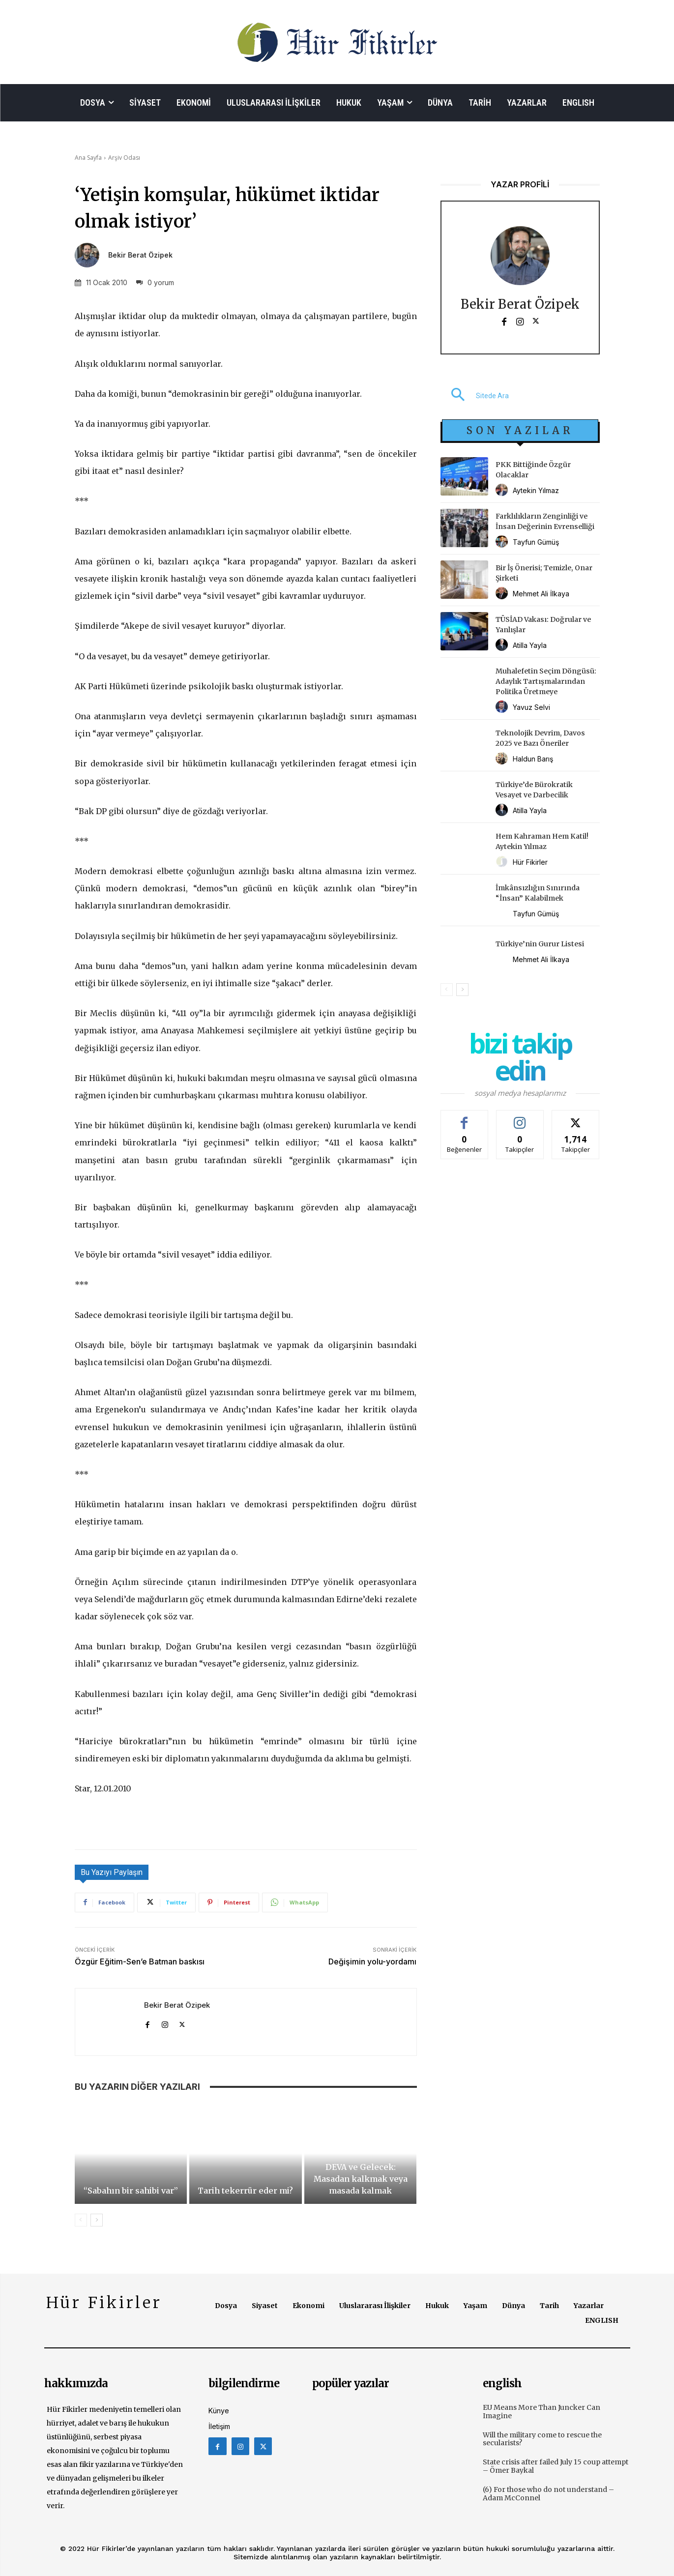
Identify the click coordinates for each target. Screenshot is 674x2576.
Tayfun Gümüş (536, 542)
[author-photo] (503, 490)
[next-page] (96, 2220)
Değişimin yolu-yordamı (372, 1961)
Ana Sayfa (88, 157)
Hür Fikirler (530, 862)
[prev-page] (81, 2220)
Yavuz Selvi (531, 707)
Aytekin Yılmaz (536, 490)
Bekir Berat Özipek (140, 255)
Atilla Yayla (530, 645)
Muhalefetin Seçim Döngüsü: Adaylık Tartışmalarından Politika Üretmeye (546, 681)
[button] (474, 395)
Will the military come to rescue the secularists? (542, 2439)
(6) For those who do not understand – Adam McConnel (548, 2493)
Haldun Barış (533, 759)
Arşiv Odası (124, 157)
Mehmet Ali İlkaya (541, 593)
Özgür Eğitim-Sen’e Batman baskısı (140, 1961)
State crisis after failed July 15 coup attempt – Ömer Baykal (555, 2466)
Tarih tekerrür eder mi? (245, 2190)
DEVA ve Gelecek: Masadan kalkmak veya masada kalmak (361, 2178)
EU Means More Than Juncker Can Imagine (541, 2411)
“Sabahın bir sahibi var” (131, 2190)
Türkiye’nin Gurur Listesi (540, 943)
